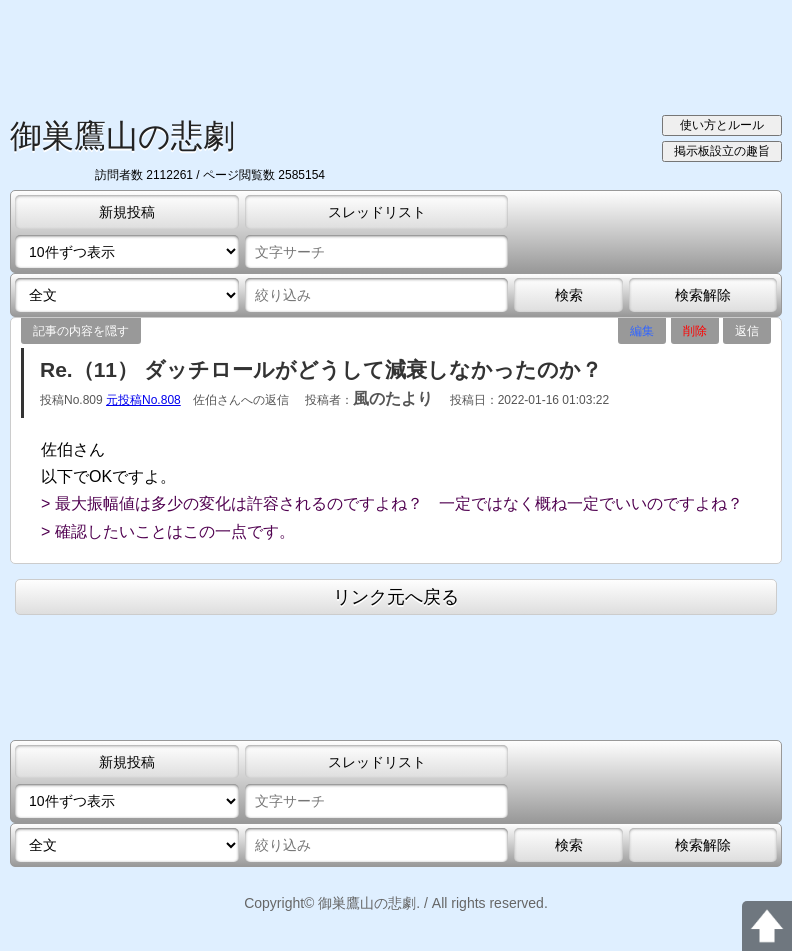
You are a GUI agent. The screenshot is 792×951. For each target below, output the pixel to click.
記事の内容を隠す (81, 331)
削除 (695, 331)
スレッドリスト (377, 212)
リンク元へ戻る (396, 597)
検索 (569, 295)
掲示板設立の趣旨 (722, 151)
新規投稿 (127, 212)
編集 (642, 331)
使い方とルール (722, 125)
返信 (747, 331)
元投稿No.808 (143, 400)
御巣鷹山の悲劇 (122, 136)
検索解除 (703, 295)
